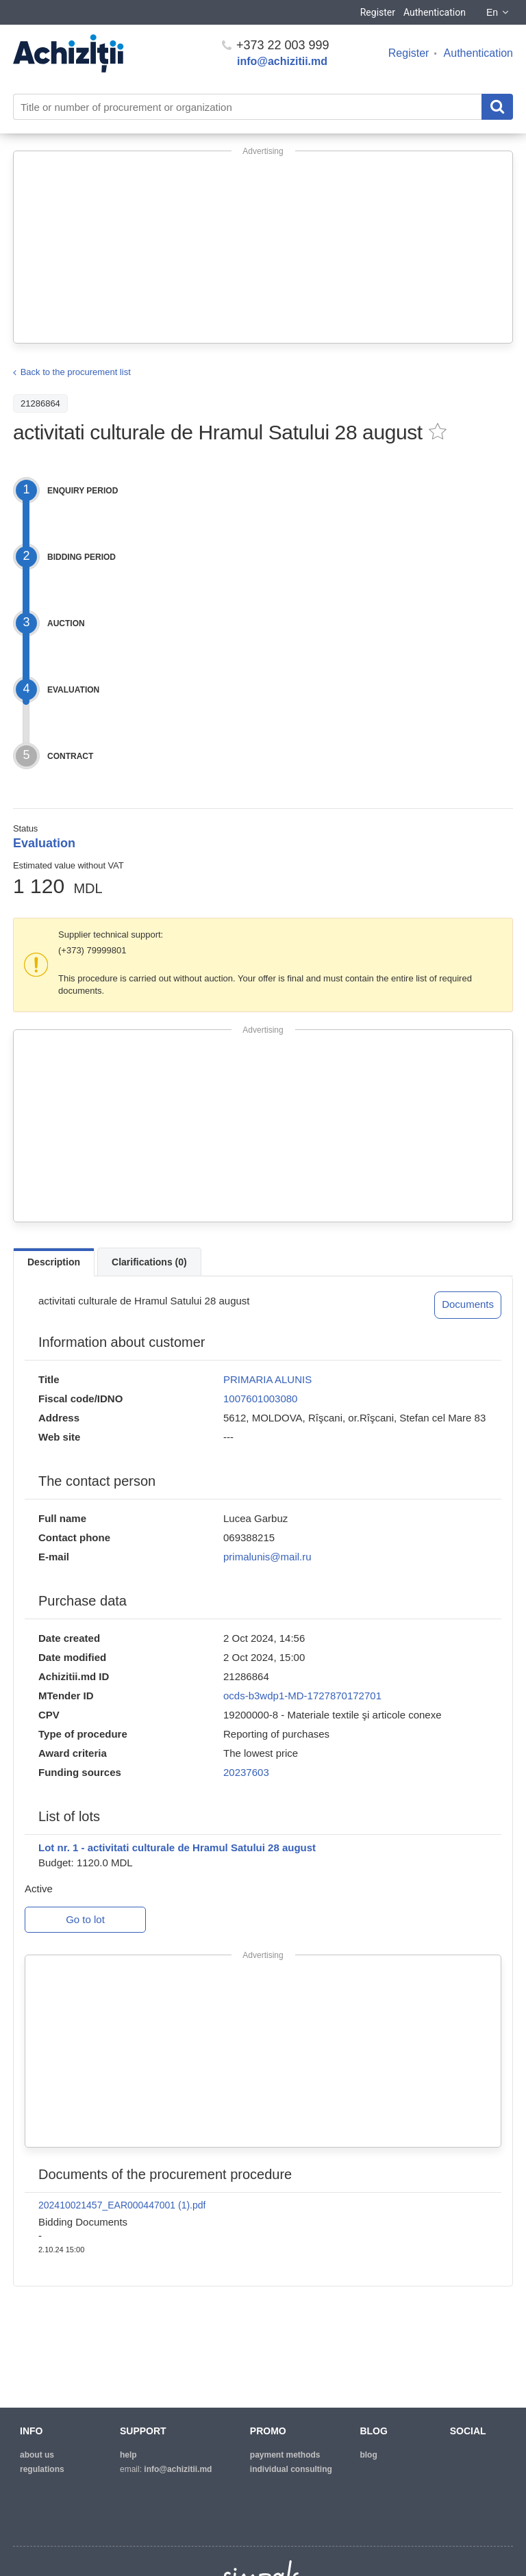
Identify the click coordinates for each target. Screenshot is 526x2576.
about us (37, 2455)
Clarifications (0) (149, 1262)
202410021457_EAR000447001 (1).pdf (121, 2205)
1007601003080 (260, 1398)
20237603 (246, 1772)
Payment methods (285, 2455)
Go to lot (85, 1919)
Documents (468, 1304)
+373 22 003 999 (275, 45)
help (128, 2455)
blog (368, 2455)
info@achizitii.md (282, 61)
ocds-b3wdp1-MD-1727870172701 (302, 1695)
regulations (42, 2469)
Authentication (434, 12)
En (498, 12)
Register (377, 12)
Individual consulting (291, 2469)
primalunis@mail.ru (267, 1556)
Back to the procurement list (76, 372)
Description (53, 1262)
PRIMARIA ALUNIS (267, 1379)
